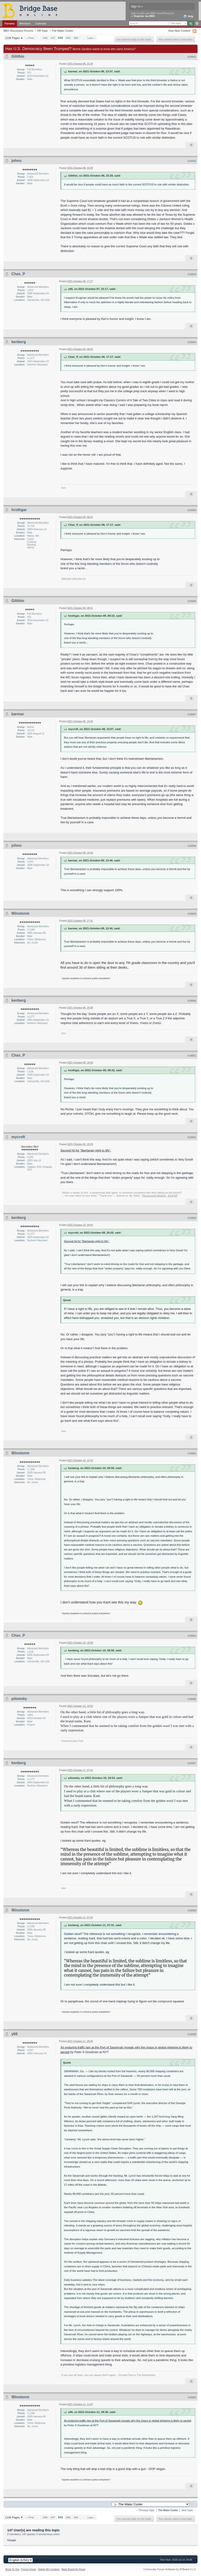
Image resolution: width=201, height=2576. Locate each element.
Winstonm (20, 913)
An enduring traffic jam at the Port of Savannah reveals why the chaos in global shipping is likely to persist (127, 2420)
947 (53, 37)
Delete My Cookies (49, 2569)
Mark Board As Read (73, 2569)
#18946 (192, 601)
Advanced (197, 23)
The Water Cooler (62, 30)
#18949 (192, 913)
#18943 (192, 274)
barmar (17, 714)
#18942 (192, 161)
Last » (91, 37)
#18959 (192, 2034)
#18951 (192, 1055)
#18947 (192, 714)
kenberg (18, 342)
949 (68, 37)
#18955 (192, 1635)
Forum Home (28, 2569)
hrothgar (19, 510)
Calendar (41, 23)
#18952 (192, 1137)
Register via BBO (144, 16)
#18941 (192, 56)
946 (45, 37)
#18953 (192, 1218)
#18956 (192, 1699)
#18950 (192, 1000)
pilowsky (19, 1699)
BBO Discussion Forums (18, 30)
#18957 (192, 1763)
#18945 (192, 510)
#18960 (192, 2397)
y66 (14, 2034)
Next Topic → (188, 2510)
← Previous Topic (145, 2510)
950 (76, 37)
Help (188, 16)
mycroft (18, 1137)
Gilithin (17, 56)
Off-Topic (42, 30)
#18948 (192, 845)
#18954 (192, 1453)
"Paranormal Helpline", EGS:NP (160, 1195)
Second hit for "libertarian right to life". (85, 1150)
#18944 (192, 342)
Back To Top (12, 2569)
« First (30, 37)
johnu (16, 161)
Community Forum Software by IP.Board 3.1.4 (169, 2569)
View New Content (179, 30)
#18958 (192, 1910)
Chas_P (18, 274)
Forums (10, 23)
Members (25, 23)
